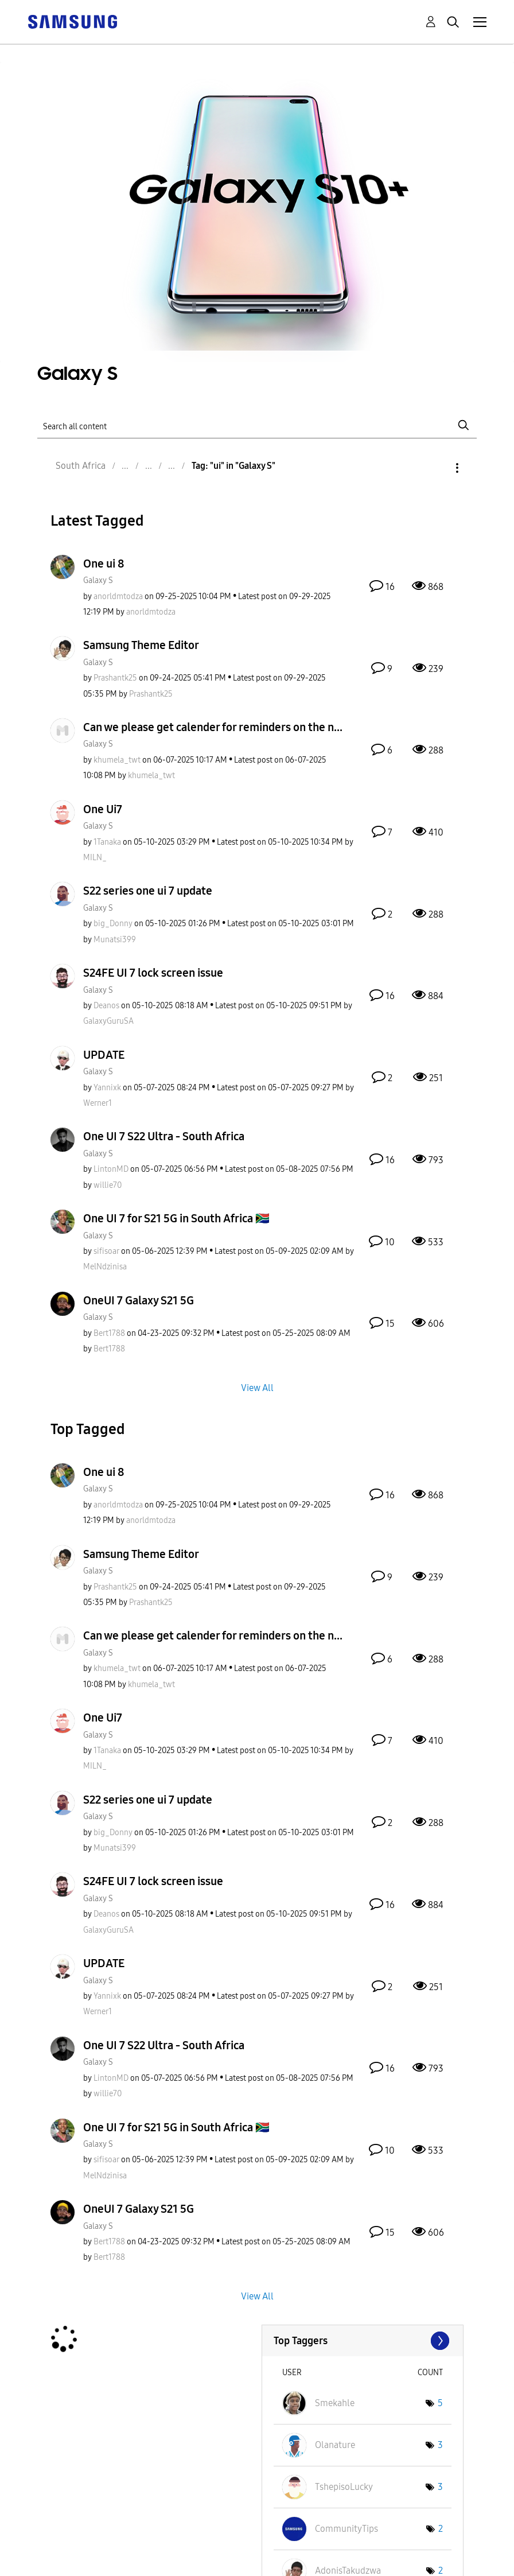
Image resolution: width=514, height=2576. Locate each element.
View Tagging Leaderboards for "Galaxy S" (363, 2340)
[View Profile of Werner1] (97, 1103)
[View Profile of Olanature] (335, 2444)
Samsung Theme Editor (141, 645)
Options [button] (437, 468)
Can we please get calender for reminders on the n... (212, 727)
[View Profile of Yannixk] (107, 1088)
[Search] (257, 424)
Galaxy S (98, 580)
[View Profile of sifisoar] (106, 1251)
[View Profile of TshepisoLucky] (344, 2486)
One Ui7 (102, 809)
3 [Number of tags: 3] (440, 2444)
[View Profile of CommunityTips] (346, 2528)
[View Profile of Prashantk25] (115, 678)
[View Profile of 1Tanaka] (107, 842)
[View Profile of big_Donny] (113, 923)
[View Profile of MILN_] (95, 857)
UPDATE (103, 1055)
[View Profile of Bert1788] (109, 1333)
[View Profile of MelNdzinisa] (105, 1267)
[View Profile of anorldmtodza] (118, 596)
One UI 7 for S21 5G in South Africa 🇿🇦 (176, 1218)
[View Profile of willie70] (108, 1185)
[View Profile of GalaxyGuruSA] (108, 1021)
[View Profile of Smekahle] (335, 2403)
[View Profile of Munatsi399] (115, 940)
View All (257, 1387)
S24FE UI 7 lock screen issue (153, 973)
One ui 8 (103, 563)
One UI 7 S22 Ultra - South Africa (163, 1136)
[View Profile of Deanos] (106, 1006)
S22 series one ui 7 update (147, 890)
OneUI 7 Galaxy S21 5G (138, 1300)
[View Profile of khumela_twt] (117, 760)
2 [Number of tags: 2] (440, 2528)
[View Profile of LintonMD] (111, 1169)
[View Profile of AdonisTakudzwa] (348, 2570)
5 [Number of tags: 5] (440, 2403)
